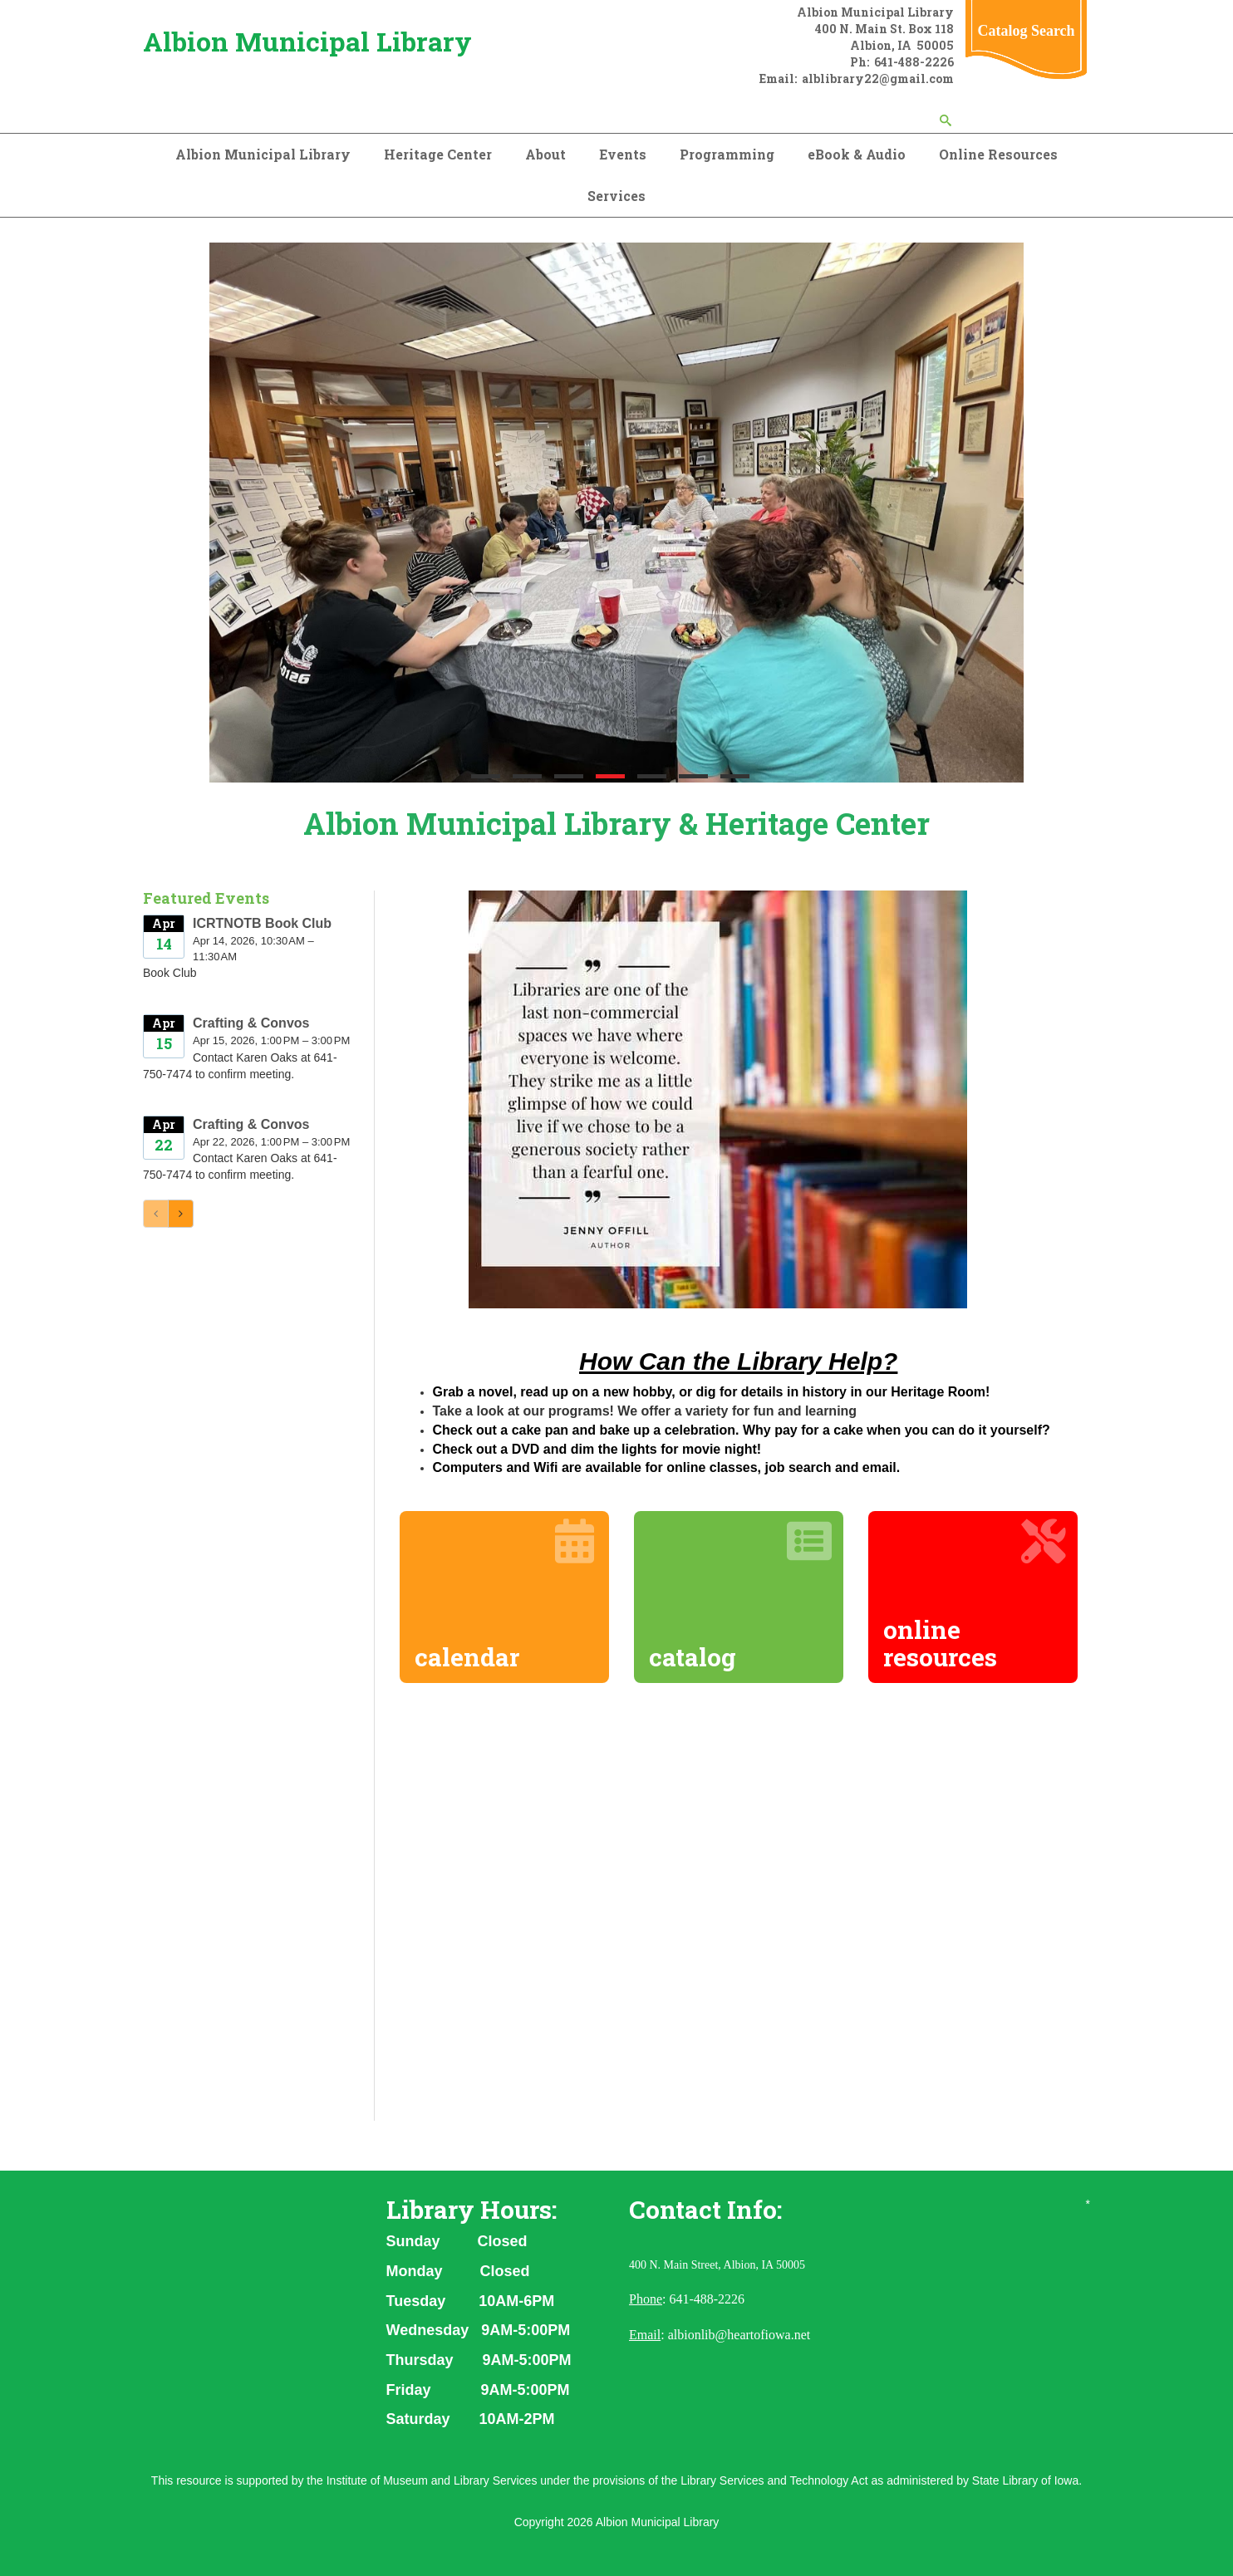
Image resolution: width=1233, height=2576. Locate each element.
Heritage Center (438, 154)
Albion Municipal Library (307, 41)
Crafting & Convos (251, 1023)
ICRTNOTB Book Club (262, 923)
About (545, 154)
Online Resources (998, 154)
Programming (727, 154)
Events (622, 154)
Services (616, 195)
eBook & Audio (857, 154)
